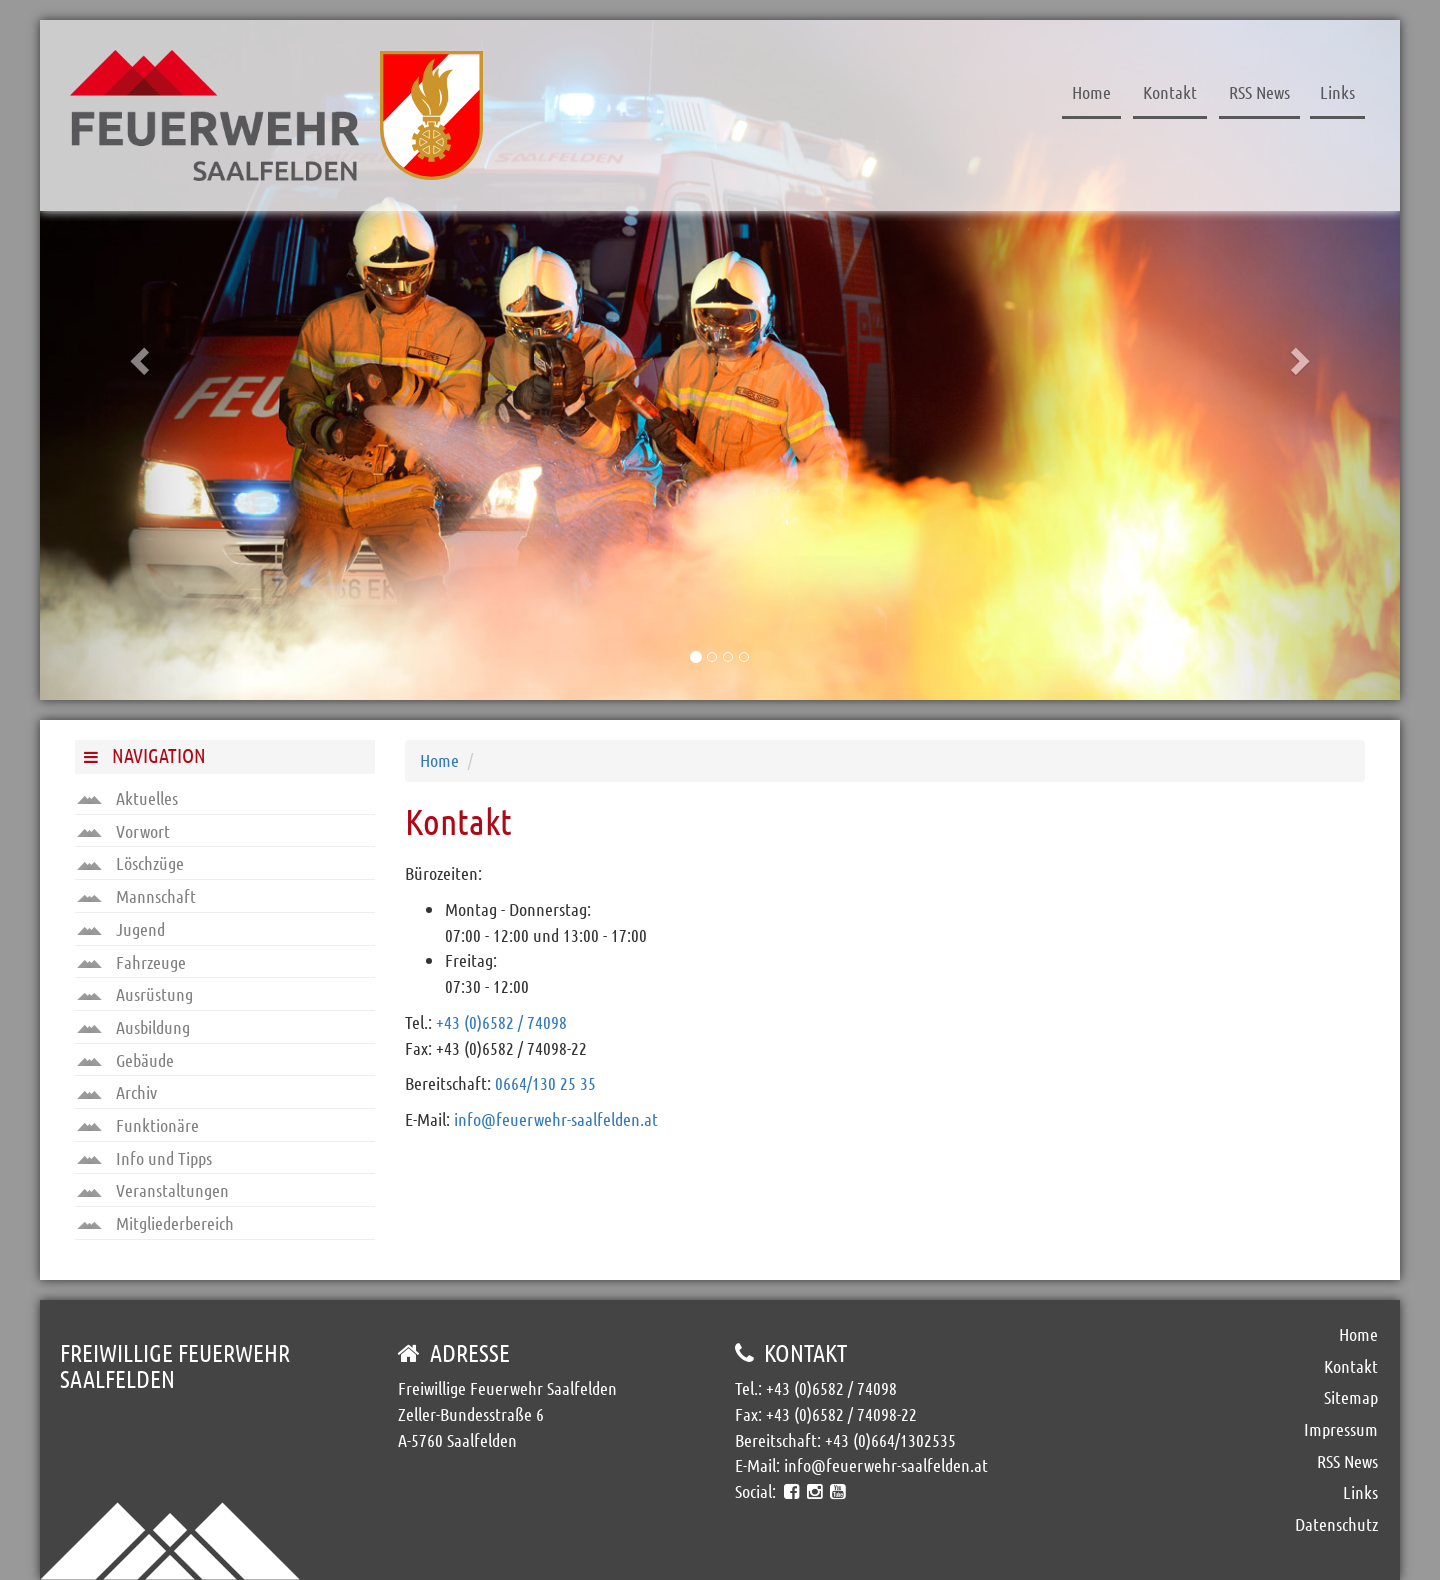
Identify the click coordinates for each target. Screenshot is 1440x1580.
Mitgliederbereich (155, 1223)
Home (1091, 92)
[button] (142, 360)
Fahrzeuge (131, 962)
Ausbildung (133, 1027)
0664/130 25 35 (545, 1083)
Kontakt (1170, 92)
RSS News (1259, 92)
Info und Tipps (144, 1158)
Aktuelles (127, 798)
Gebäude (125, 1060)
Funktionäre (138, 1125)
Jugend (121, 929)
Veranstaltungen (153, 1190)
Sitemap (1351, 1397)
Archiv (117, 1092)
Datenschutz (1336, 1524)
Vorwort (123, 831)
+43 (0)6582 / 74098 (501, 1022)
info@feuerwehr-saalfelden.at (556, 1119)
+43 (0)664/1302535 (890, 1440)
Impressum (1341, 1429)
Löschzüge (130, 863)
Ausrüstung (135, 994)
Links (1337, 92)
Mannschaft (136, 896)
